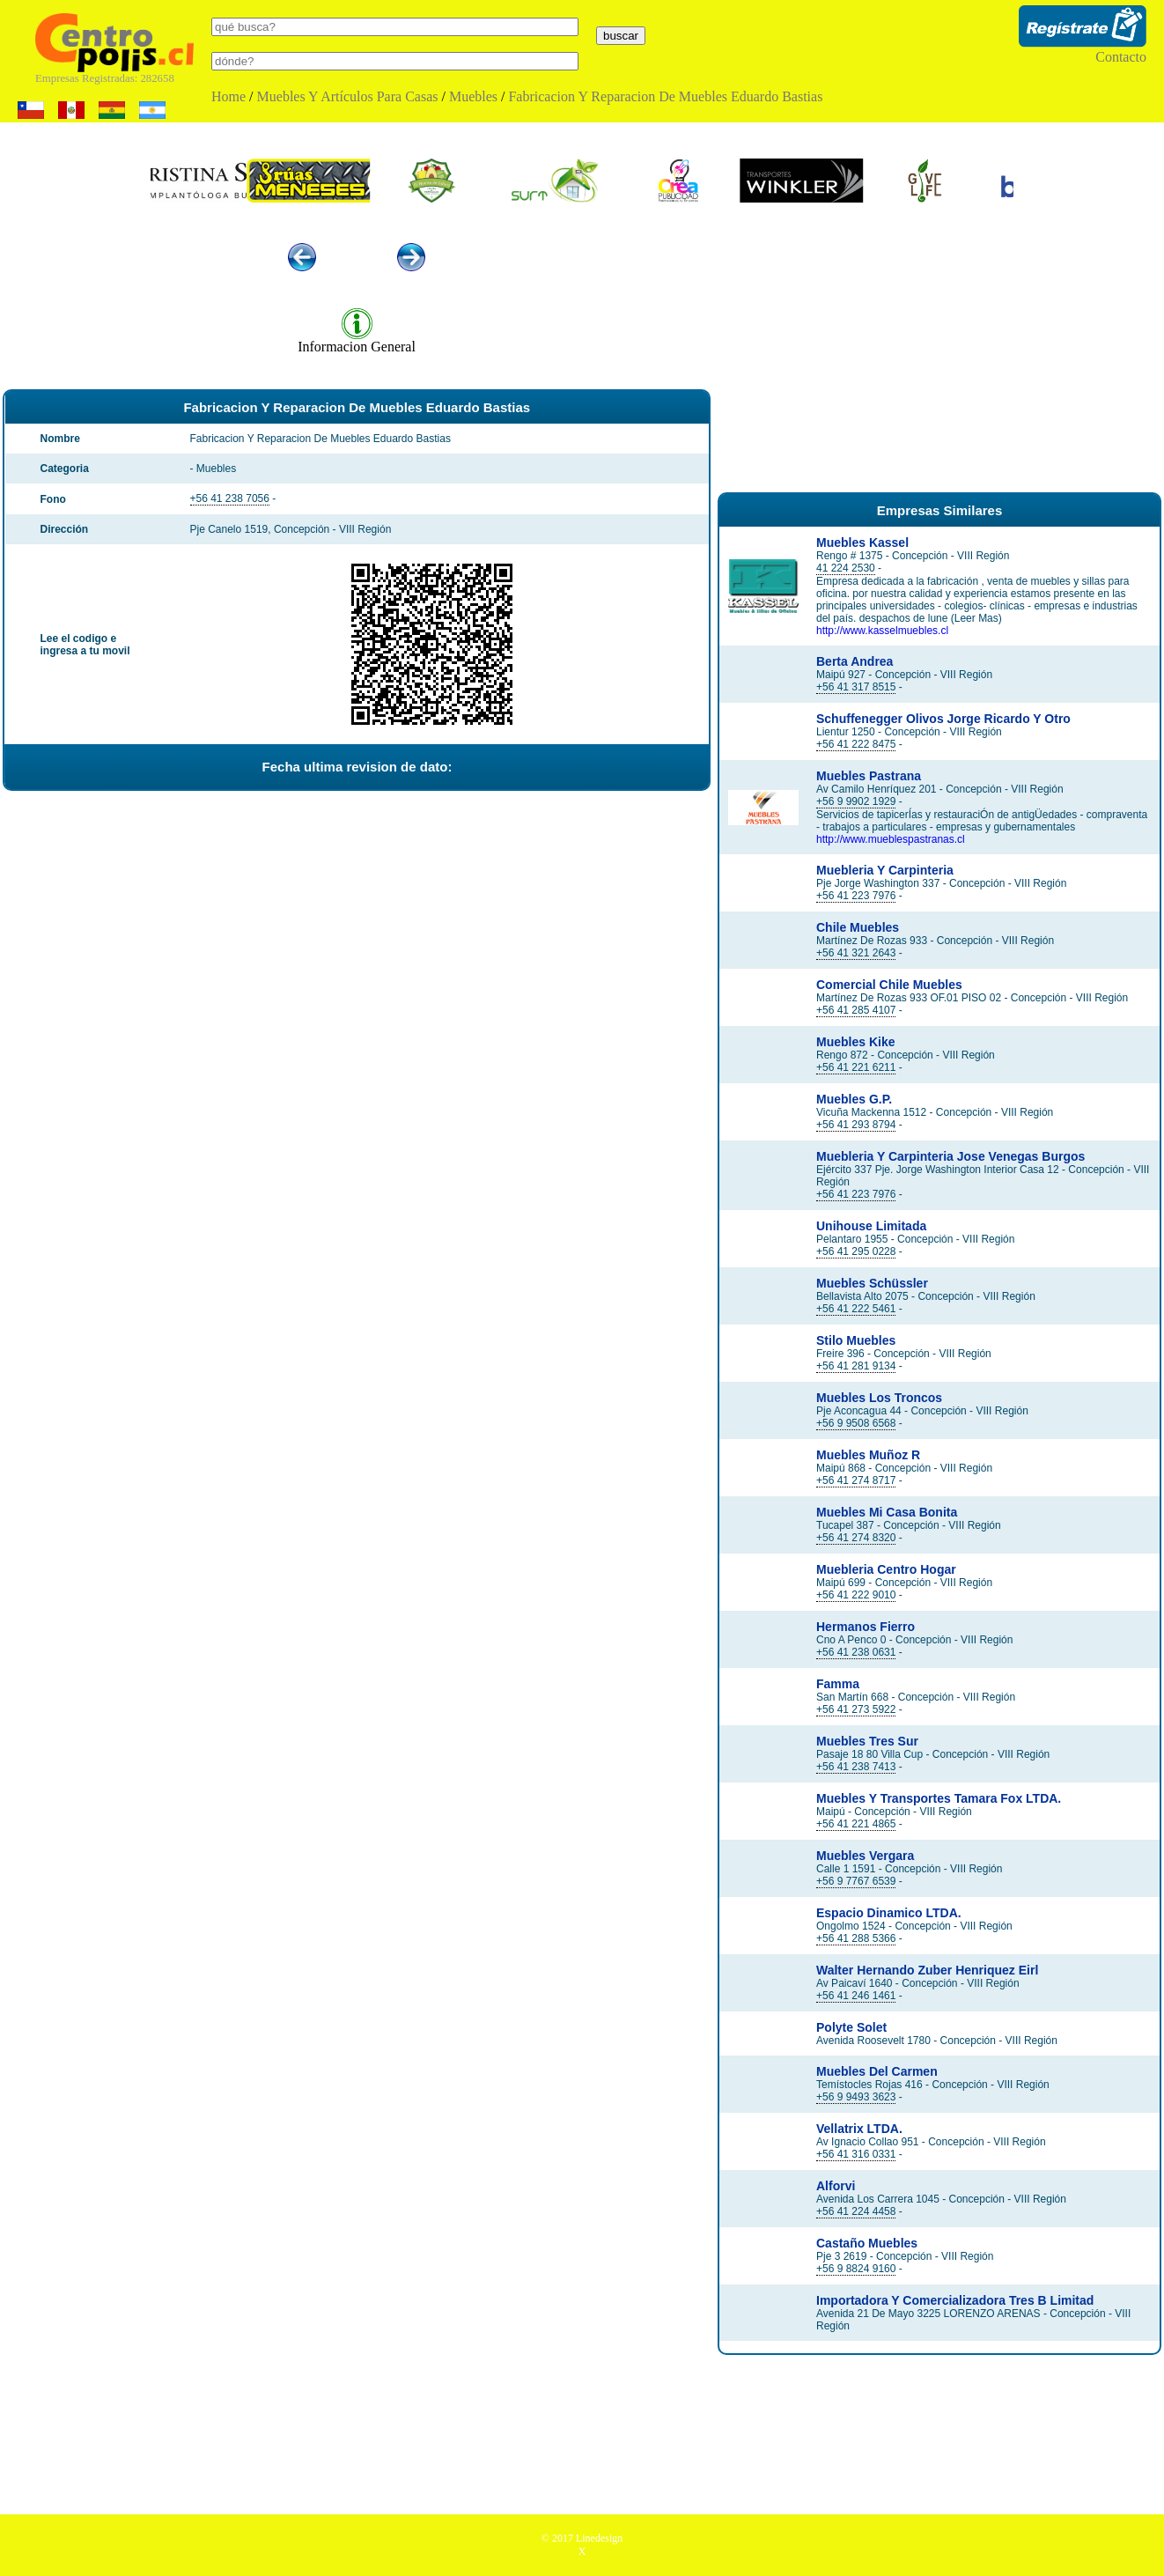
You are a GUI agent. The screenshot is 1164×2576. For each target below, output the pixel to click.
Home (228, 96)
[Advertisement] (939, 350)
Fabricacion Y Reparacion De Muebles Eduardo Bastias (665, 96)
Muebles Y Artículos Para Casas (347, 96)
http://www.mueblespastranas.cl (890, 839)
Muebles (473, 96)
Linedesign (599, 2538)
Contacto (1120, 56)
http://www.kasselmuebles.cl (882, 630)
